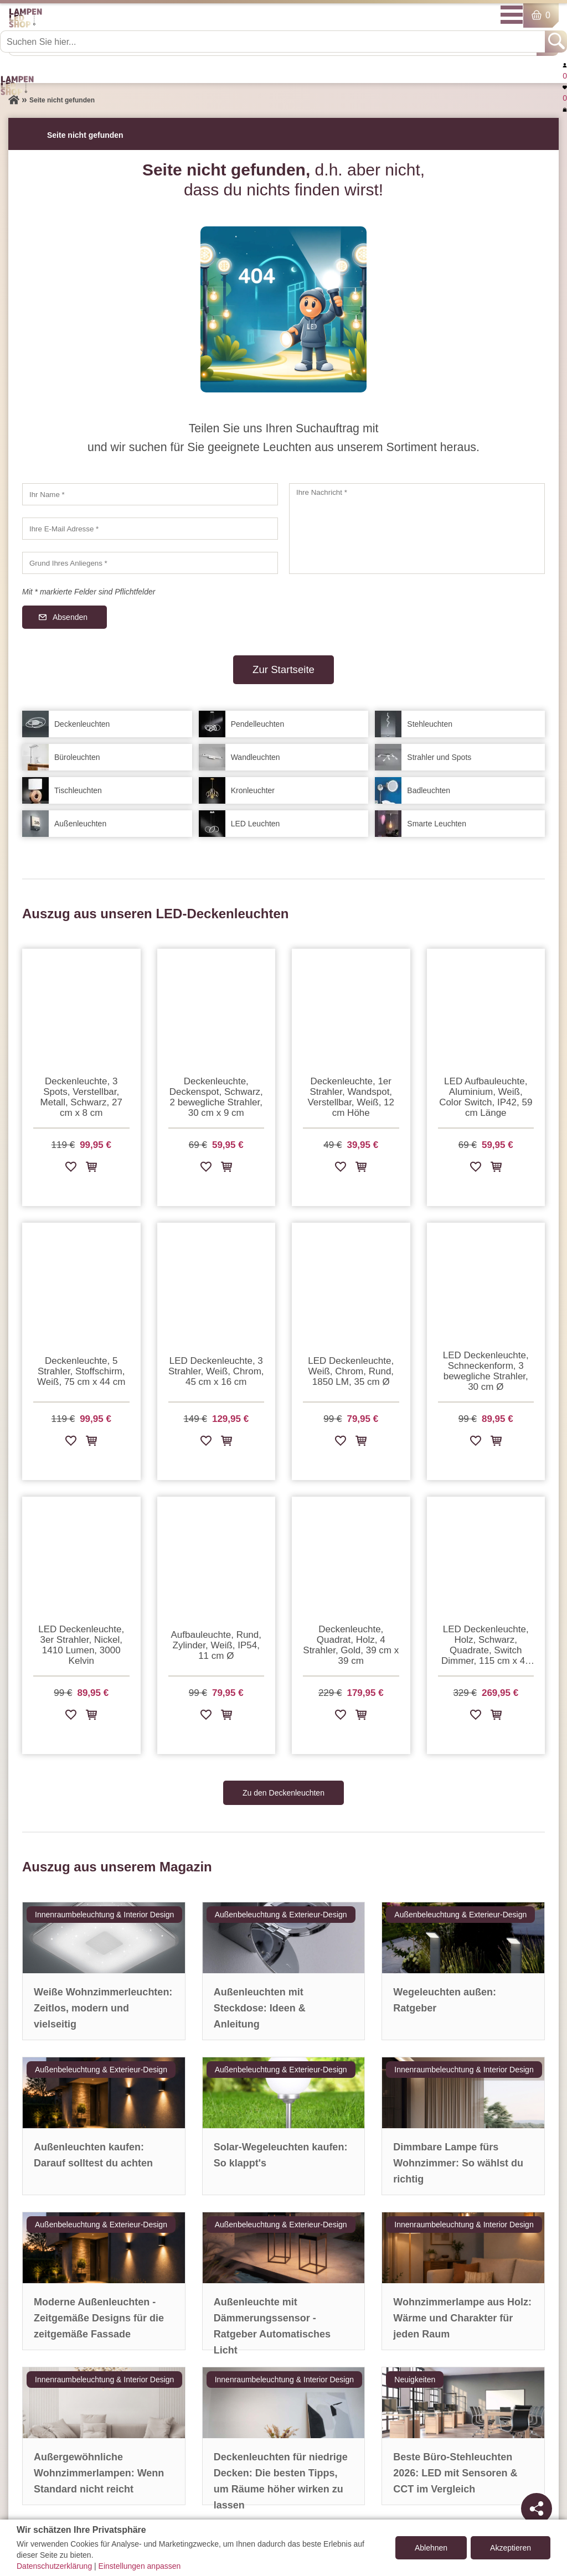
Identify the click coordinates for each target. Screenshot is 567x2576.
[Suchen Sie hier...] (273, 41)
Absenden (70, 617)
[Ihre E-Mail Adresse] (150, 529)
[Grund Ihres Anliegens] (150, 563)
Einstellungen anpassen (140, 2566)
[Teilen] (536, 2508)
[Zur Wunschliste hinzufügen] (71, 1169)
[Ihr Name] (150, 494)
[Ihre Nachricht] (417, 528)
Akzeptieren (510, 2547)
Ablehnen (431, 2547)
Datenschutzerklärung (54, 2566)
